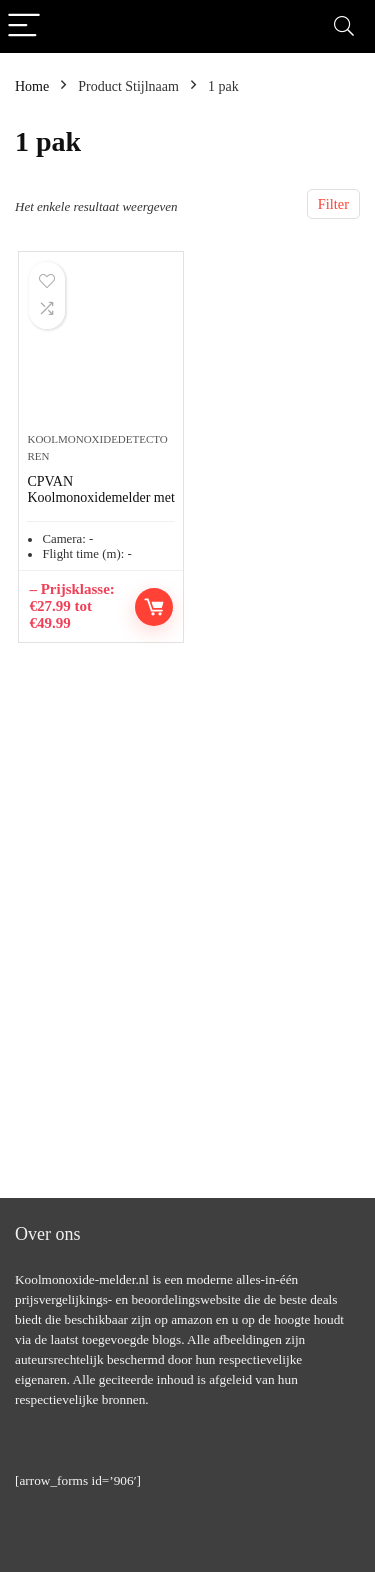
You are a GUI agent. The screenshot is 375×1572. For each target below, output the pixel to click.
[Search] (344, 26)
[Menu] (24, 26)
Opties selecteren (154, 607)
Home (32, 86)
